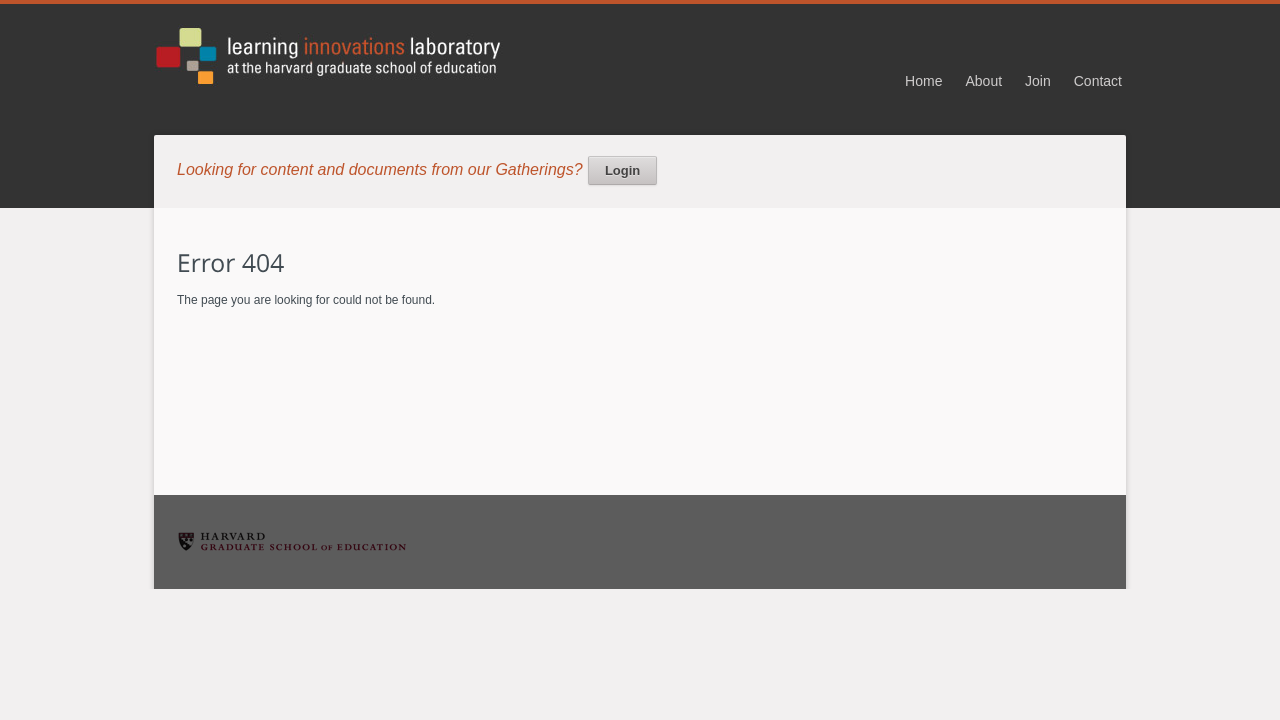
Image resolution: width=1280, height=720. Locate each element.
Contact (1098, 81)
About (983, 81)
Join (1038, 81)
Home (923, 81)
